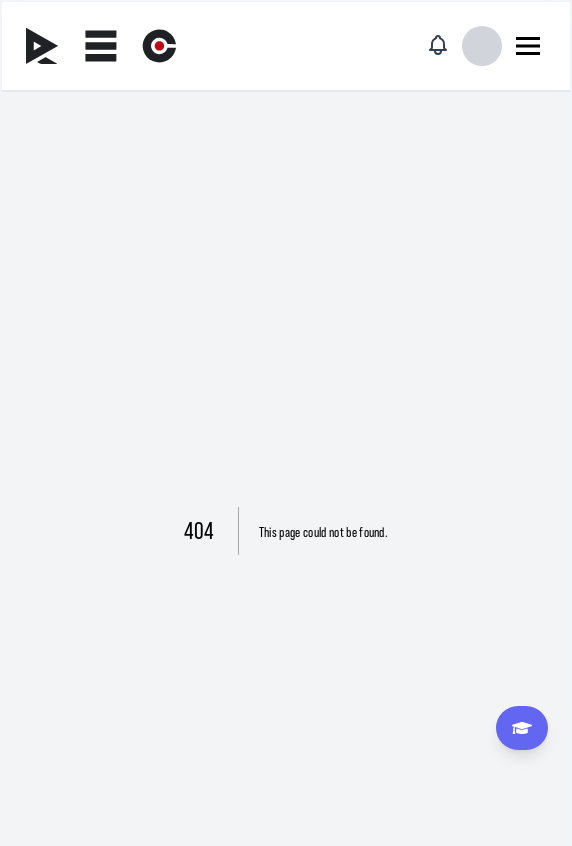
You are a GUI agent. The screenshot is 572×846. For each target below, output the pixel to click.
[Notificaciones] (438, 45)
